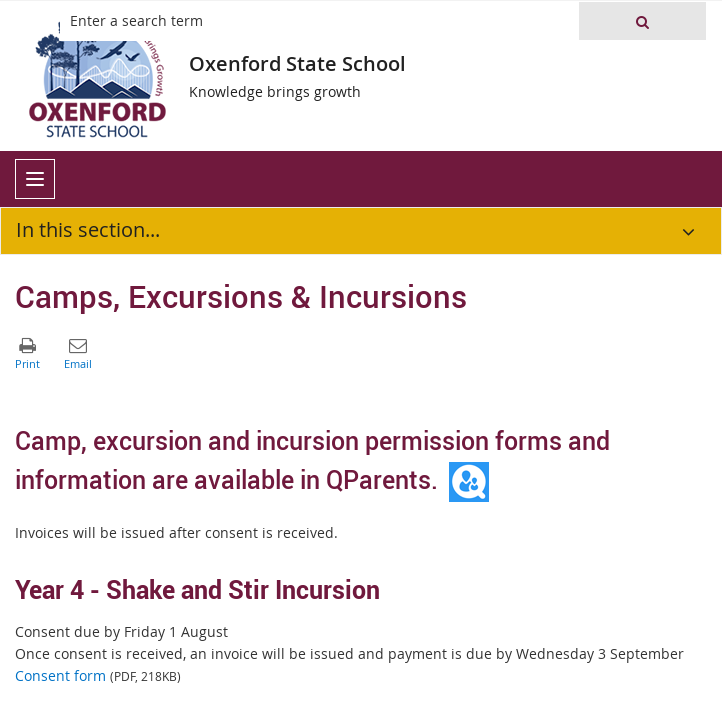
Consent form (60, 675)
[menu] (35, 179)
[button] (642, 21)
